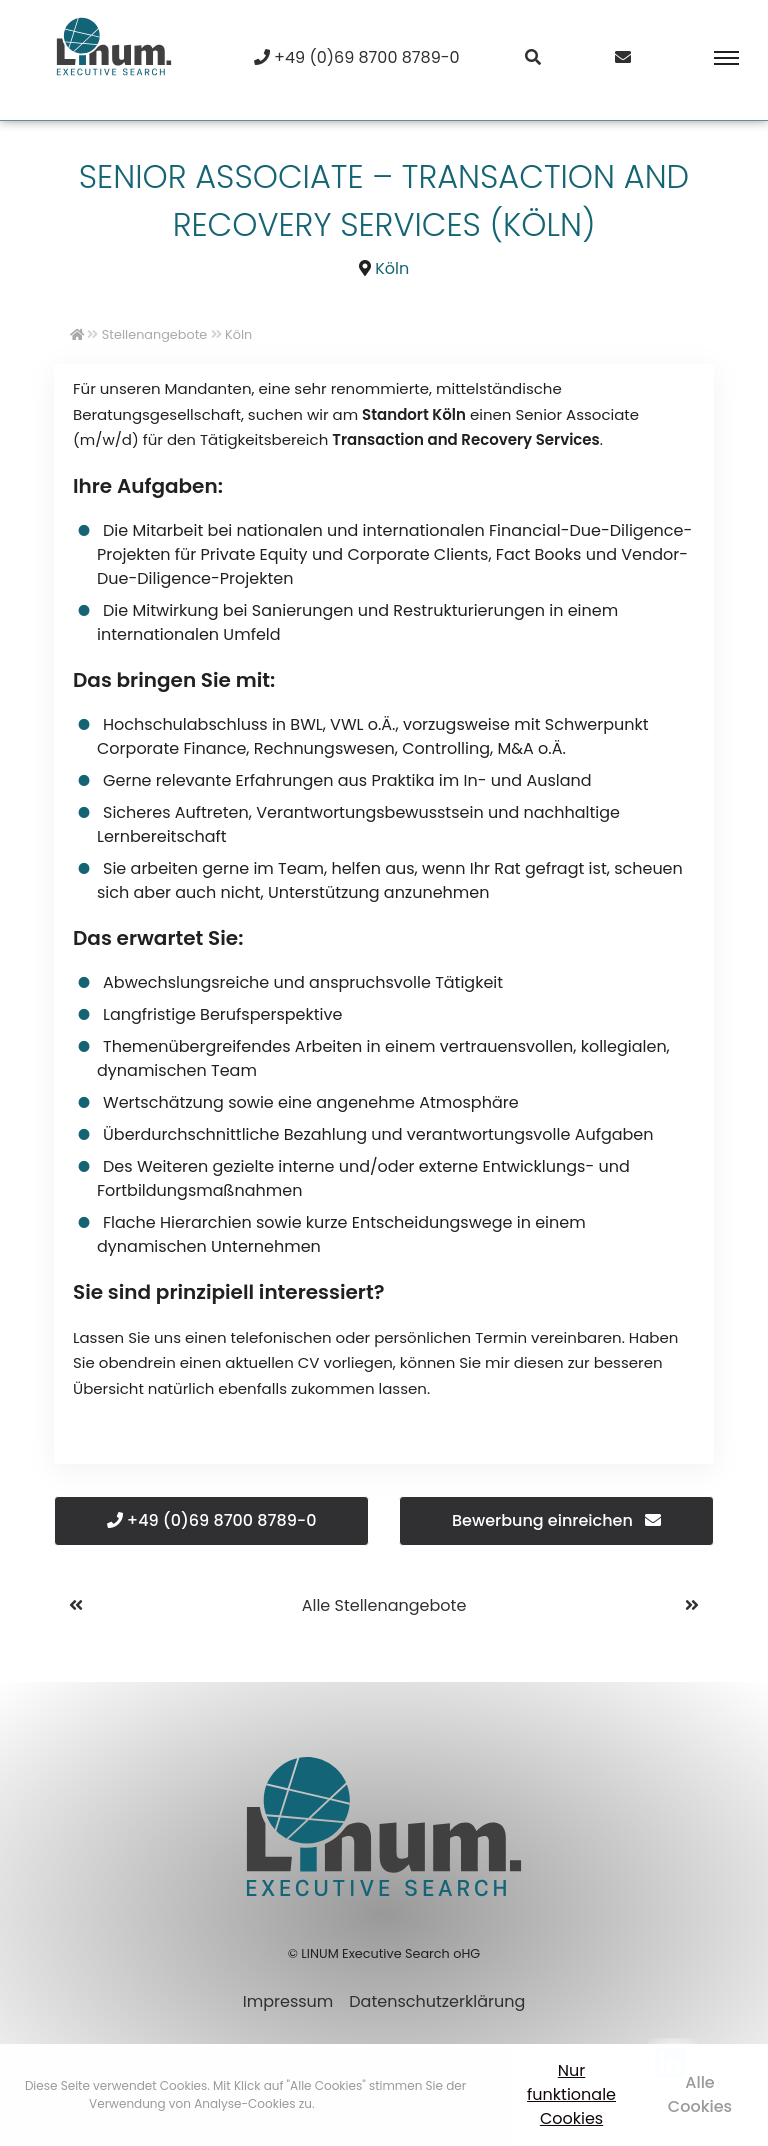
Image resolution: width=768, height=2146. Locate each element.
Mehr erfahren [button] (360, 2103)
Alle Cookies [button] (700, 2094)
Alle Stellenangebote (384, 1605)
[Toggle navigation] (712, 58)
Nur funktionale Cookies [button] (571, 2094)
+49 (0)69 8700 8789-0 (212, 1520)
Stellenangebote (154, 334)
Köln (392, 268)
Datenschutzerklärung (437, 2001)
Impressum (288, 2001)
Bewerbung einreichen (556, 1520)
